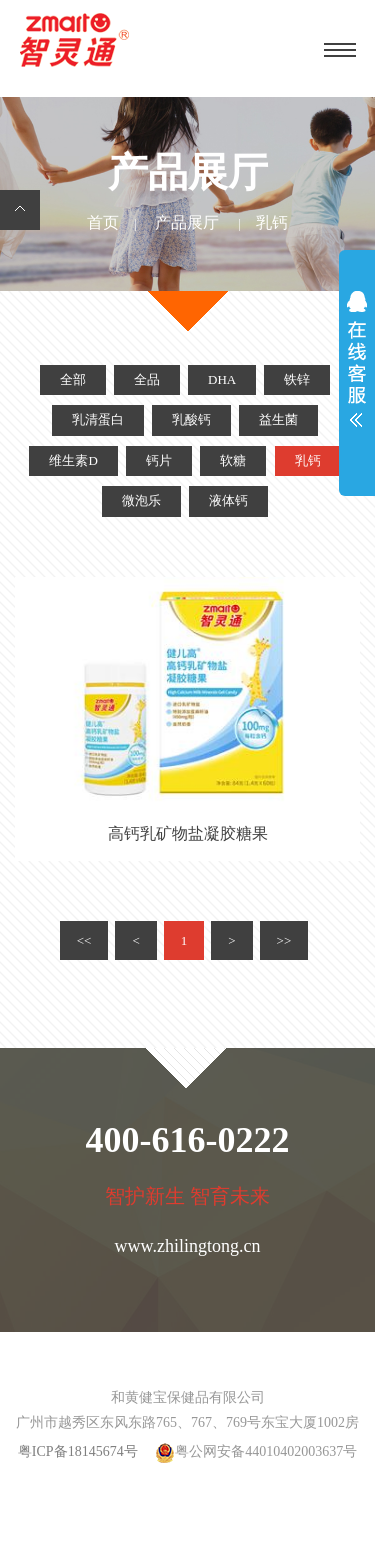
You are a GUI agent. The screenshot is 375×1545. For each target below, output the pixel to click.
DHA (222, 380)
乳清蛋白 (98, 420)
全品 (147, 380)
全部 (73, 380)
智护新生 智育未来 (187, 1197)
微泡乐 (141, 501)
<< (84, 940)
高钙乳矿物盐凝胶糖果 (188, 834)
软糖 (233, 461)
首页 (103, 223)
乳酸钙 (191, 420)
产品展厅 (187, 223)
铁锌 (297, 380)
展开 (357, 364)
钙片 (159, 461)
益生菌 (278, 420)
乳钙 (308, 461)
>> (284, 940)
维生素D (73, 461)
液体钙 (228, 501)
